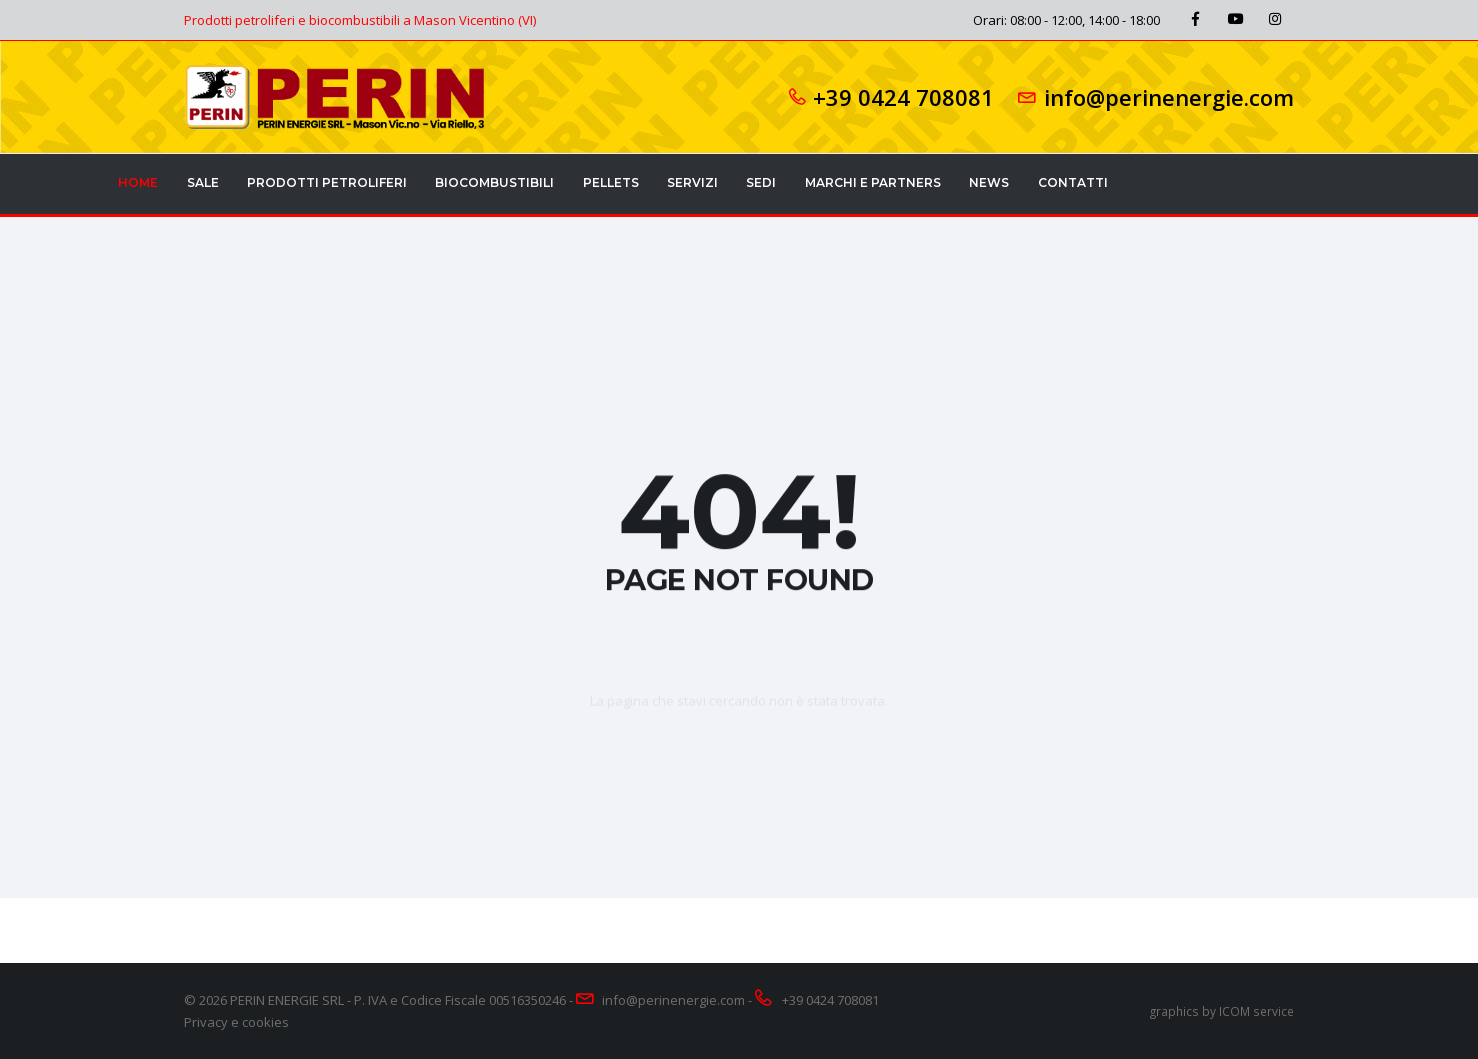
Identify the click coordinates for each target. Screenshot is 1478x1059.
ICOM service (1256, 1011)
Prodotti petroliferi (327, 182)
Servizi (692, 182)
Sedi (761, 182)
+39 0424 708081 (903, 97)
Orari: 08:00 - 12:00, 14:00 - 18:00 (1066, 20)
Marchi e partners (873, 182)
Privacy (206, 1022)
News (989, 182)
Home (138, 182)
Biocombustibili (494, 182)
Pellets (611, 182)
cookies (265, 1022)
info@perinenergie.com (1169, 97)
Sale (203, 182)
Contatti (1073, 182)
